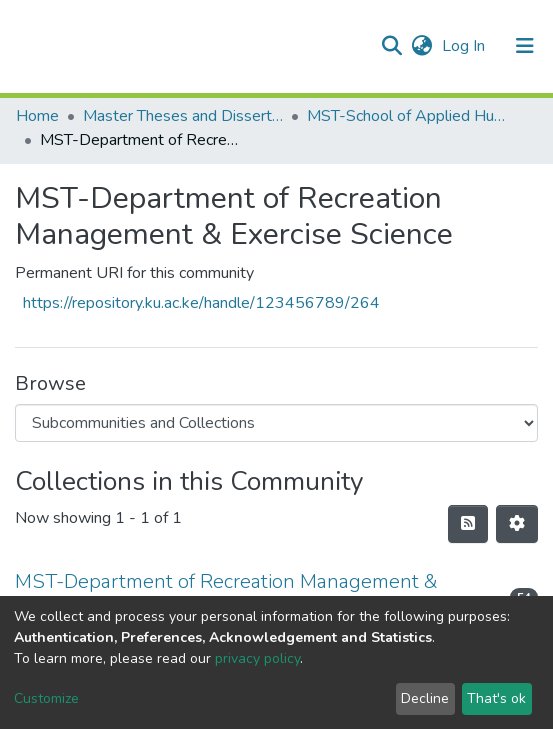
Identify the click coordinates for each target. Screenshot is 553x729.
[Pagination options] (517, 524)
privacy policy (257, 658)
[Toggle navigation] (525, 46)
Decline (425, 698)
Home (37, 116)
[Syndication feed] (468, 524)
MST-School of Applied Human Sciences (407, 116)
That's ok (496, 698)
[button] (421, 46)
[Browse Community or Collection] (276, 423)
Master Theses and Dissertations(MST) (183, 116)
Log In (465, 46)
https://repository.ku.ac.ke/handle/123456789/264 (201, 303)
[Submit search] (391, 46)
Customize (46, 698)
